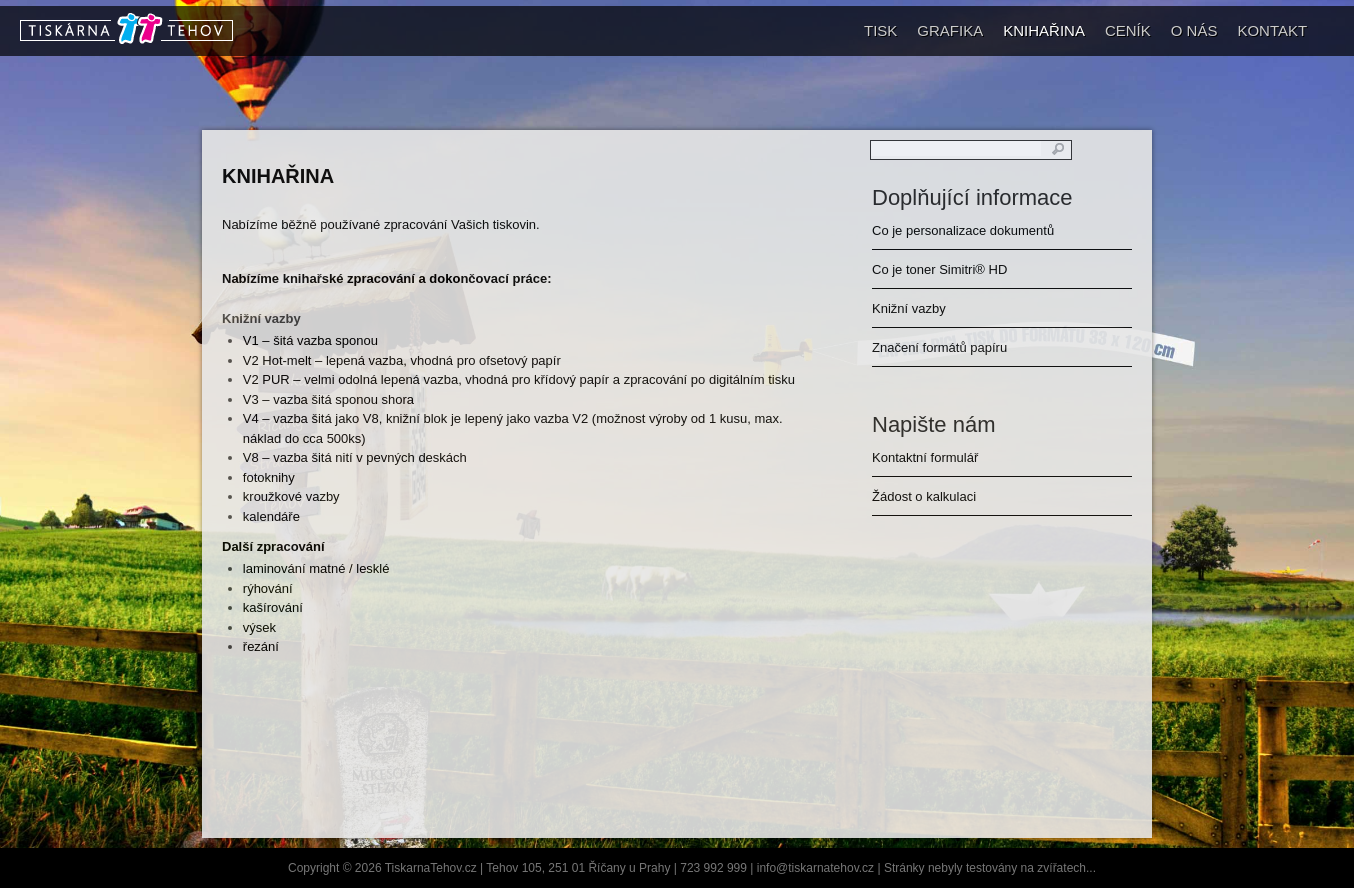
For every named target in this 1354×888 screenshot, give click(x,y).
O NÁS (1194, 30)
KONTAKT (1272, 30)
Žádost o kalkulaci (924, 496)
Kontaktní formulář (925, 457)
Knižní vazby (909, 308)
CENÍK (1128, 30)
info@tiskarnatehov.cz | (820, 868)
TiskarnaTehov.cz (431, 868)
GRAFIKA (950, 30)
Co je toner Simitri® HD (939, 269)
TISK (880, 30)
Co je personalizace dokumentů (963, 230)
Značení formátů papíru (939, 347)
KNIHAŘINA (1044, 30)
